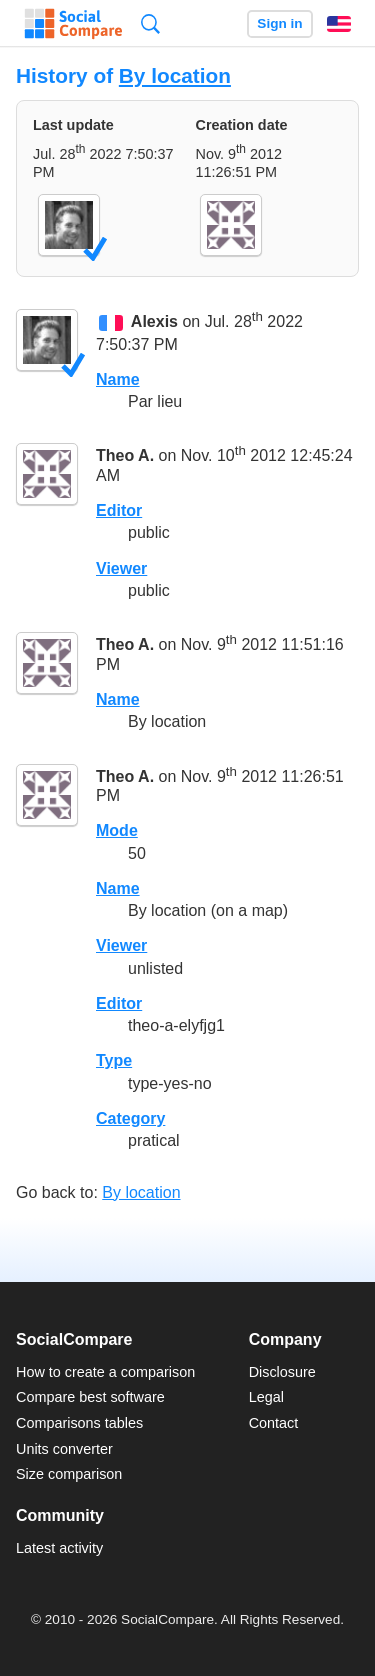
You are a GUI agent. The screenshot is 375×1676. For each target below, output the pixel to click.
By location (175, 75)
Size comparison (69, 1474)
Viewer (121, 568)
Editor (119, 510)
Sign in (279, 23)
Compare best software (90, 1397)
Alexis (154, 322)
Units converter (64, 1449)
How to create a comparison (105, 1372)
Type (114, 1060)
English (339, 24)
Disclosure (282, 1372)
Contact (274, 1423)
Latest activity (59, 1548)
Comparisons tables (79, 1423)
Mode (117, 830)
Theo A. (125, 456)
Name (118, 379)
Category (130, 1118)
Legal (266, 1397)
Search (150, 23)
